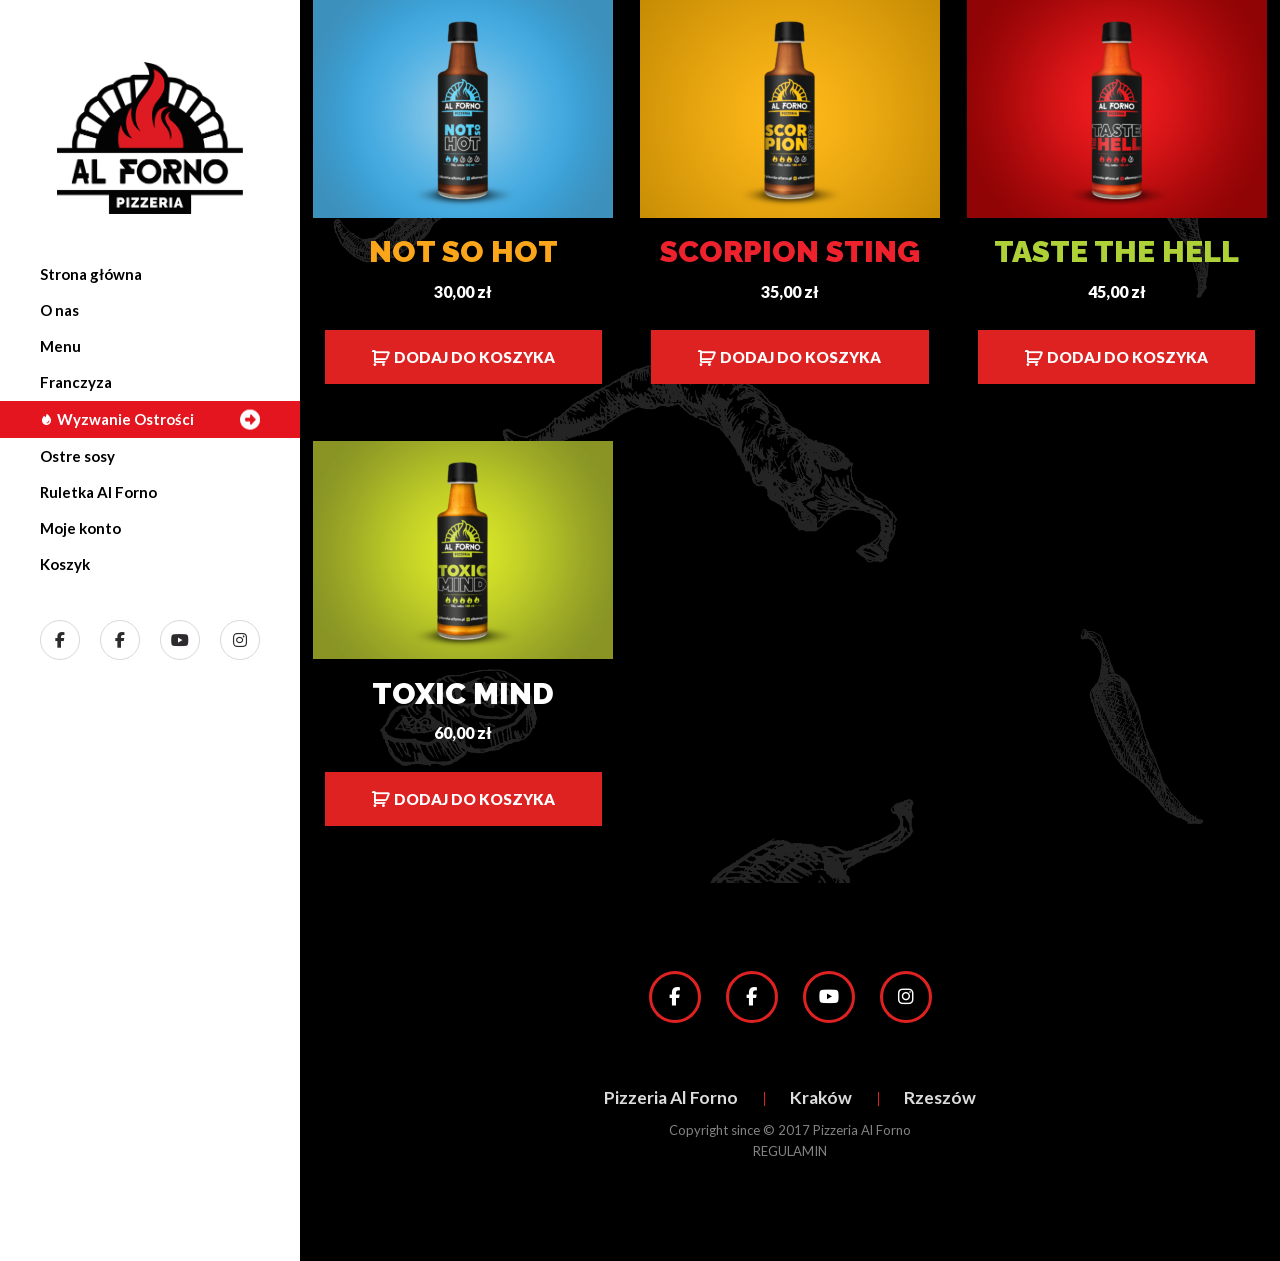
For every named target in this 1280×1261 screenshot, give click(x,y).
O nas (59, 310)
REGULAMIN (790, 1151)
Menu (60, 346)
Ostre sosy (77, 456)
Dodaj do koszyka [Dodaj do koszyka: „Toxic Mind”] (474, 799)
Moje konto (80, 528)
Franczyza (76, 382)
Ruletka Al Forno (98, 492)
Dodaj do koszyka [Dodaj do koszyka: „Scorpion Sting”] (800, 357)
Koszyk (65, 564)
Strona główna (91, 274)
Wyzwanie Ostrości (117, 419)
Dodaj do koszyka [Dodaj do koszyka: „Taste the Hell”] (1127, 357)
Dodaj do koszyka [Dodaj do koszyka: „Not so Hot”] (474, 357)
